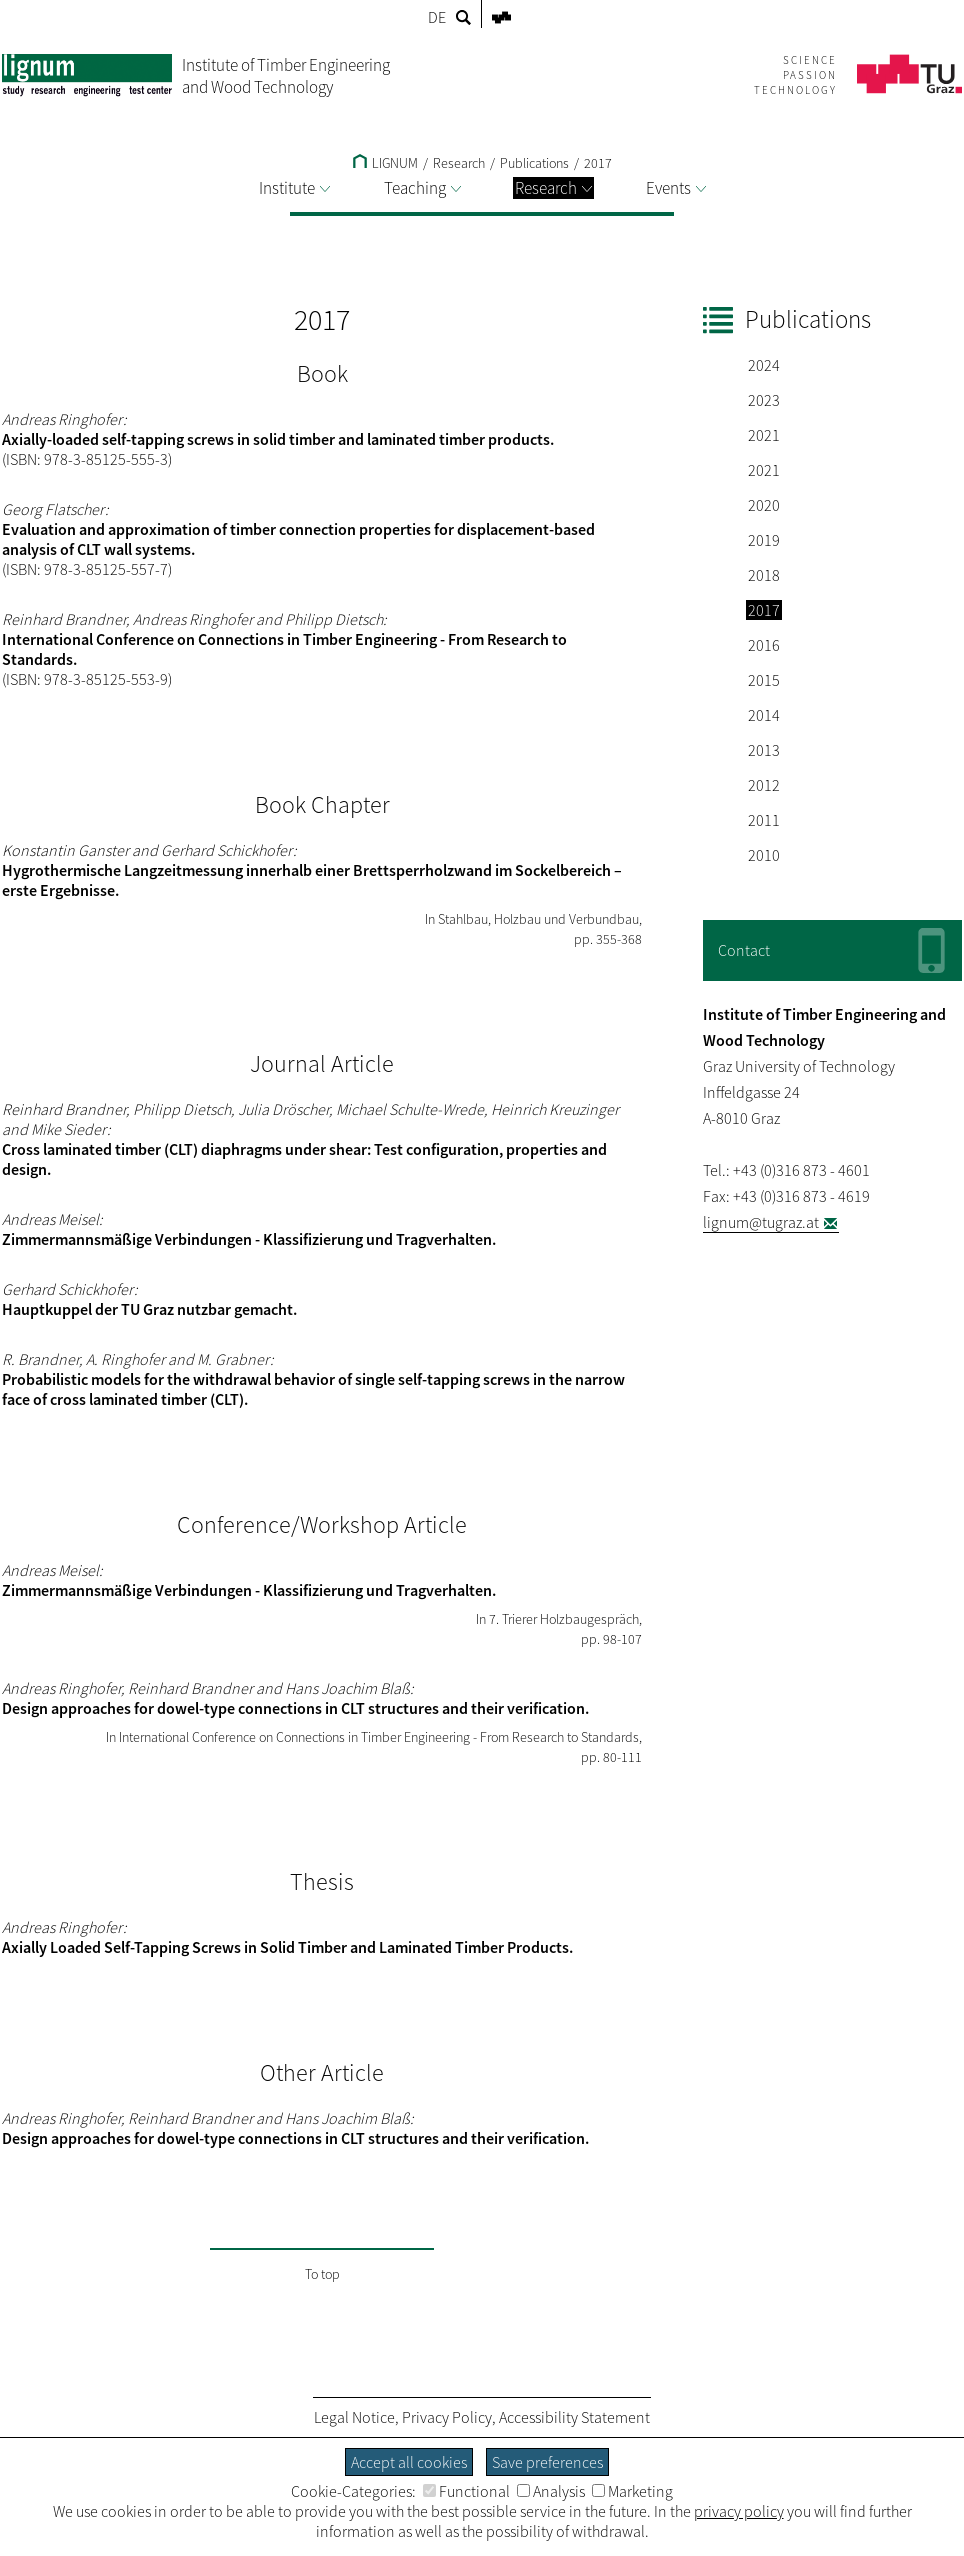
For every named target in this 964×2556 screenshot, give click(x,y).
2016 (764, 645)
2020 (764, 505)
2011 (764, 820)
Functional (466, 2491)
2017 (598, 163)
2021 (764, 435)
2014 (764, 715)
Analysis (551, 2491)
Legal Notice (354, 2417)
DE (437, 17)
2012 (764, 785)
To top (322, 2274)
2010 (764, 855)
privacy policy (739, 2511)
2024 (764, 365)
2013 (764, 750)
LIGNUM (385, 163)
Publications (534, 163)
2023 (764, 400)
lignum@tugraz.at (761, 1222)
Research (553, 188)
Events (676, 188)
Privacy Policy (447, 2417)
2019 (764, 540)
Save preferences (547, 2462)
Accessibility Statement (574, 2417)
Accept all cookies (409, 2462)
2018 (764, 575)
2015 (764, 680)
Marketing (632, 2491)
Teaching (422, 188)
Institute (294, 188)
